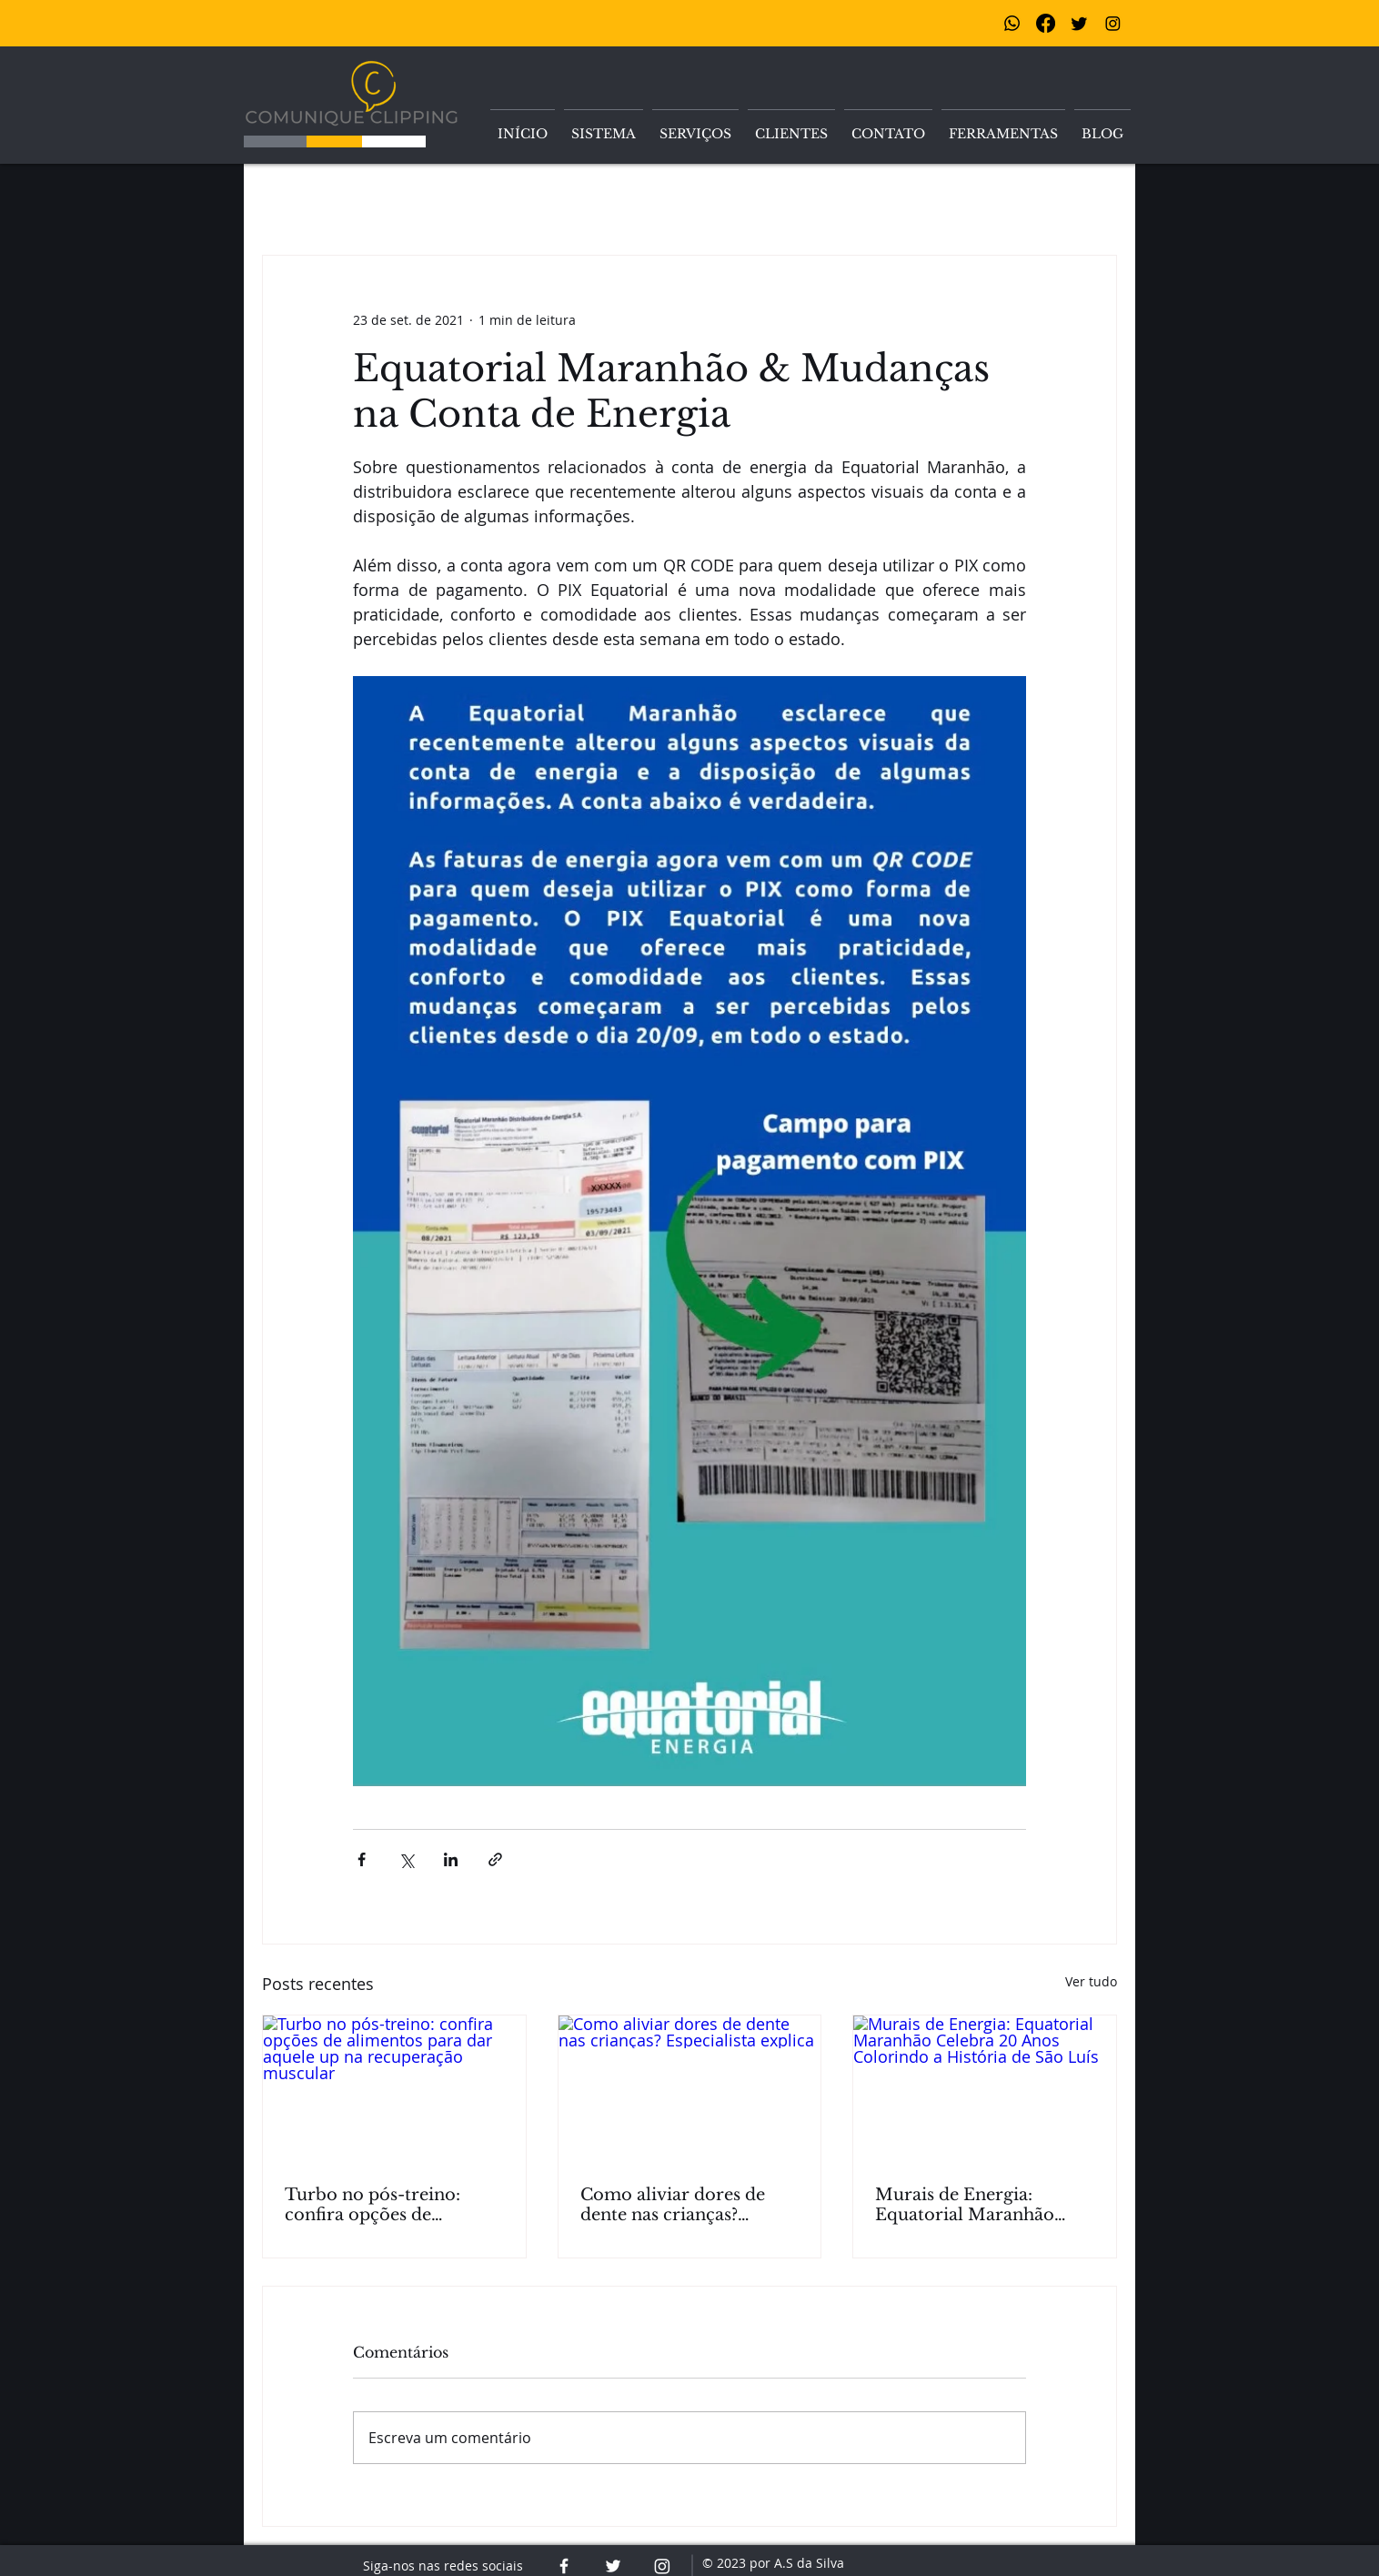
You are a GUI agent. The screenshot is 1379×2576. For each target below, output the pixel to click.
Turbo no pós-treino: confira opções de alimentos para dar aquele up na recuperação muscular (392, 2205)
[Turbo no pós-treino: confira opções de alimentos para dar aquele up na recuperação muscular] (394, 2089)
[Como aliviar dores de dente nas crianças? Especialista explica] (690, 2089)
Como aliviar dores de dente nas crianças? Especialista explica (672, 2205)
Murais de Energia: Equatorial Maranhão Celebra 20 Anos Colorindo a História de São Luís (973, 2205)
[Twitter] (1079, 23)
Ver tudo (1091, 1981)
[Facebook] (1045, 23)
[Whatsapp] (1012, 23)
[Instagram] (1112, 23)
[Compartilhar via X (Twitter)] (406, 1859)
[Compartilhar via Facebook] (361, 1859)
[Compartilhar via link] (495, 1859)
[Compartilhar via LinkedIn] (450, 1859)
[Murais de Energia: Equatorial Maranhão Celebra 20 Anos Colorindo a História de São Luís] (984, 2089)
